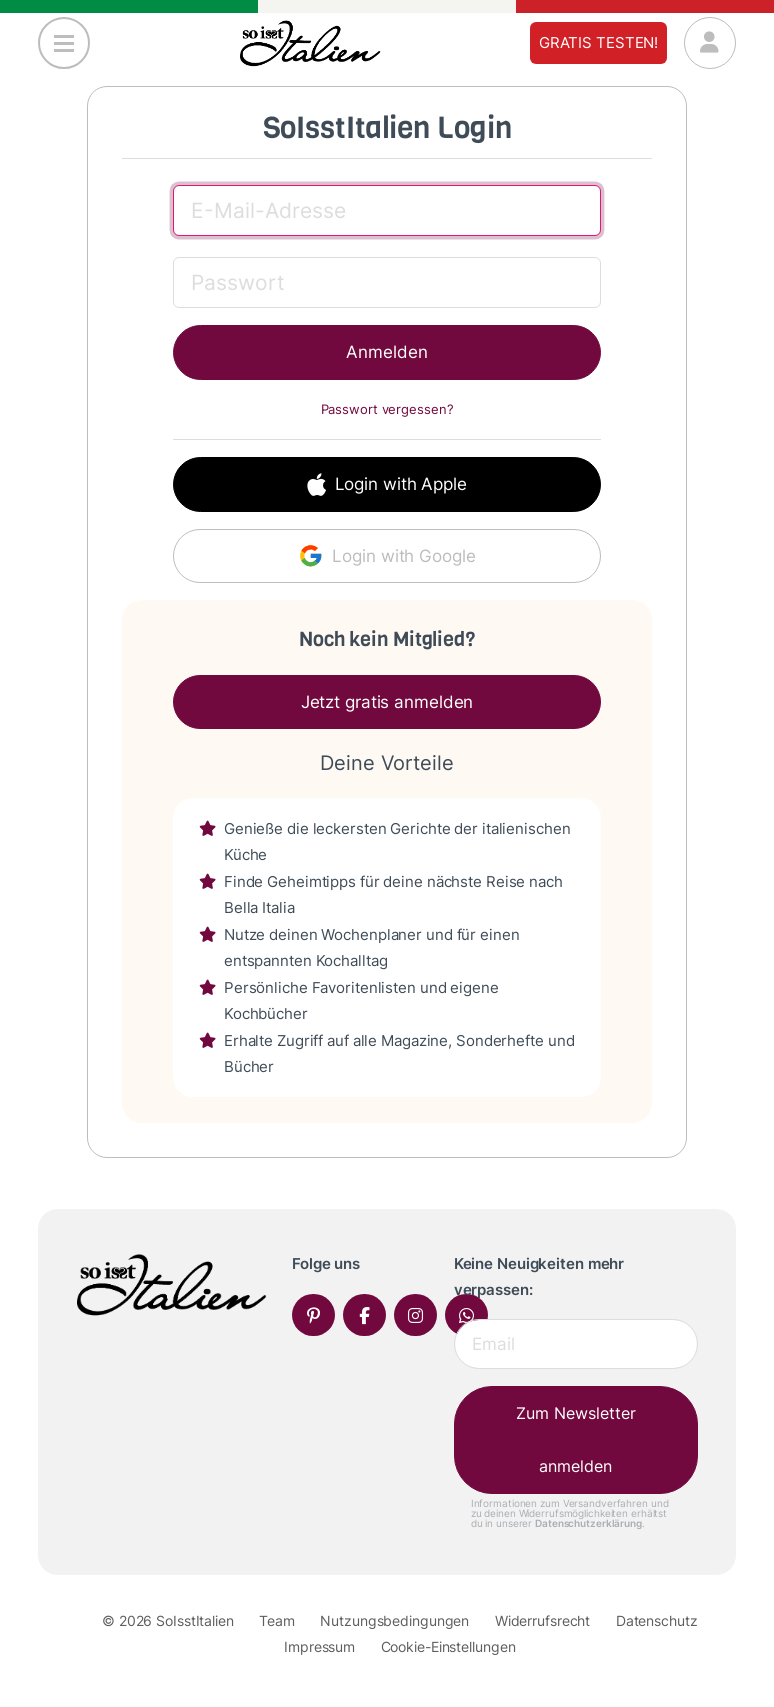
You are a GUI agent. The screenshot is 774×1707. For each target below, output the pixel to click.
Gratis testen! (598, 42)
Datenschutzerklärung (588, 1523)
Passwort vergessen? (387, 409)
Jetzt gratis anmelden (387, 702)
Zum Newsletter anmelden (576, 1439)
